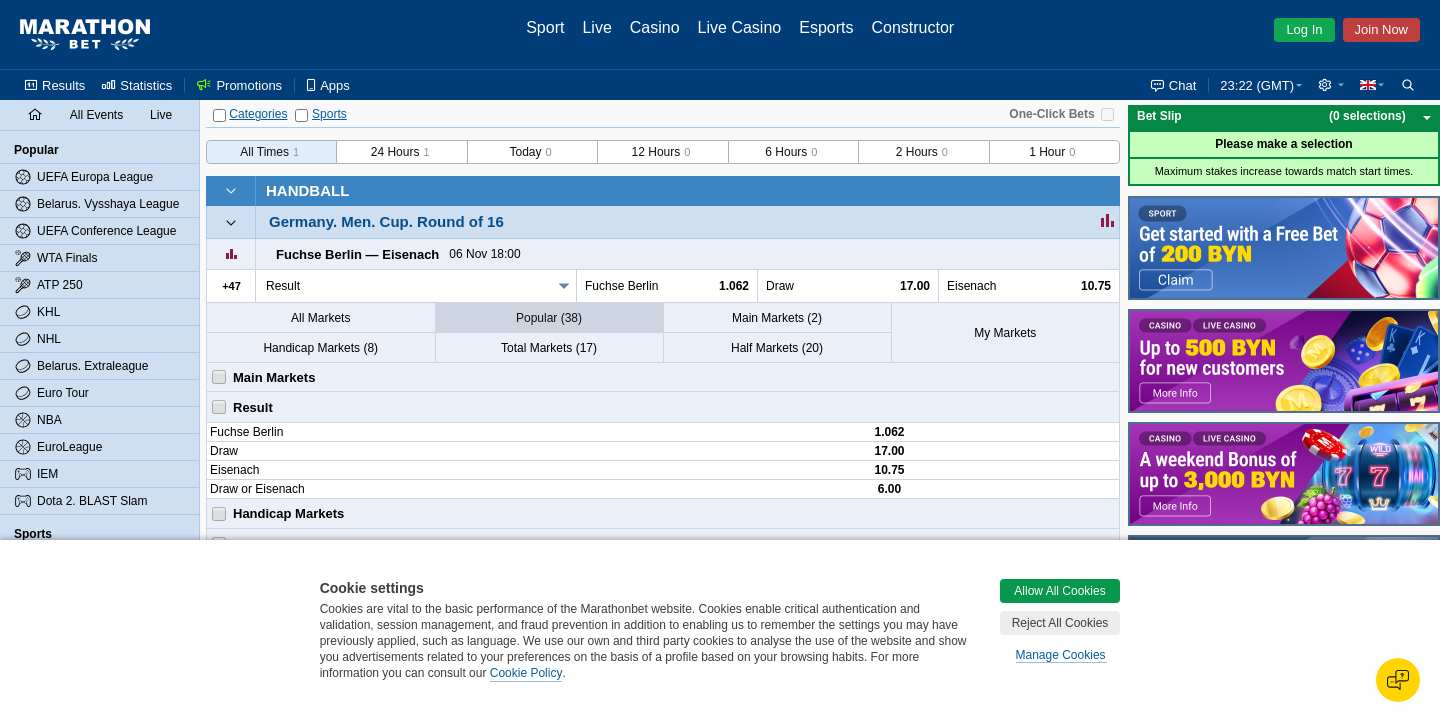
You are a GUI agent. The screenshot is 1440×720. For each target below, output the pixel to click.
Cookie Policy (526, 673)
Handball (307, 190)
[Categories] (219, 115)
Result (283, 286)
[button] (1331, 85)
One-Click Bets (1051, 114)
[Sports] (301, 115)
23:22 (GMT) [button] (1257, 85)
